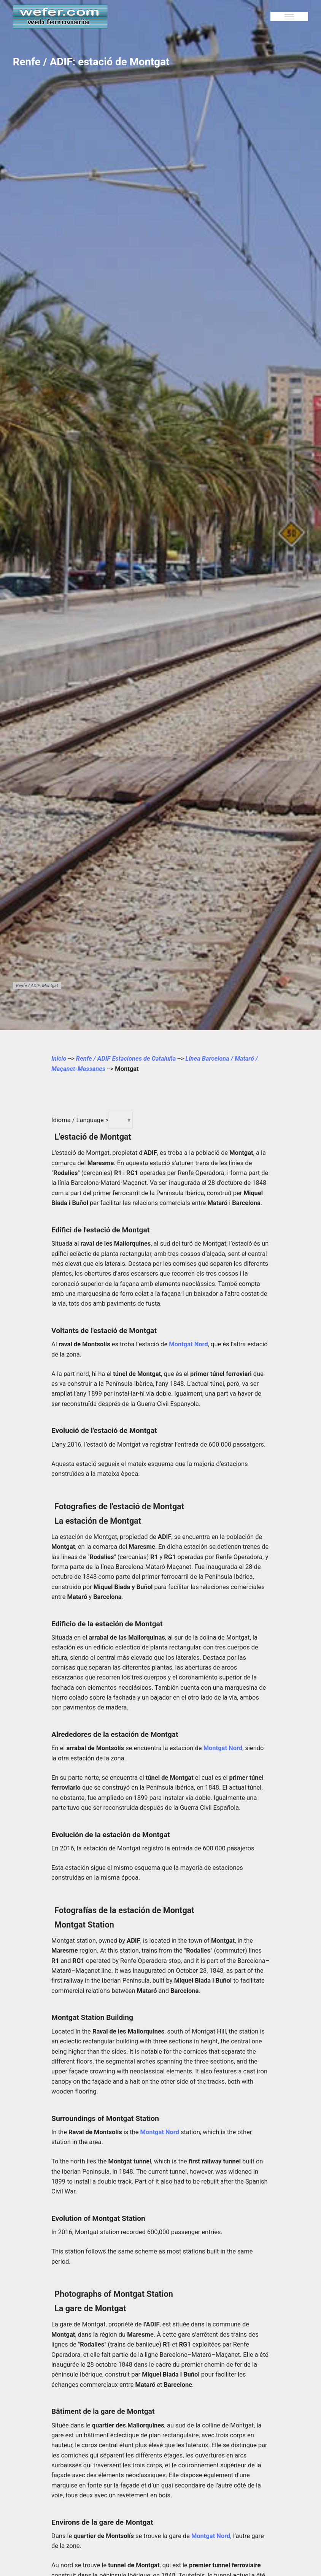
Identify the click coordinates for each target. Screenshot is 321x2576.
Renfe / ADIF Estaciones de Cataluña (126, 1058)
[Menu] (289, 16)
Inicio (58, 1058)
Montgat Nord (188, 1344)
